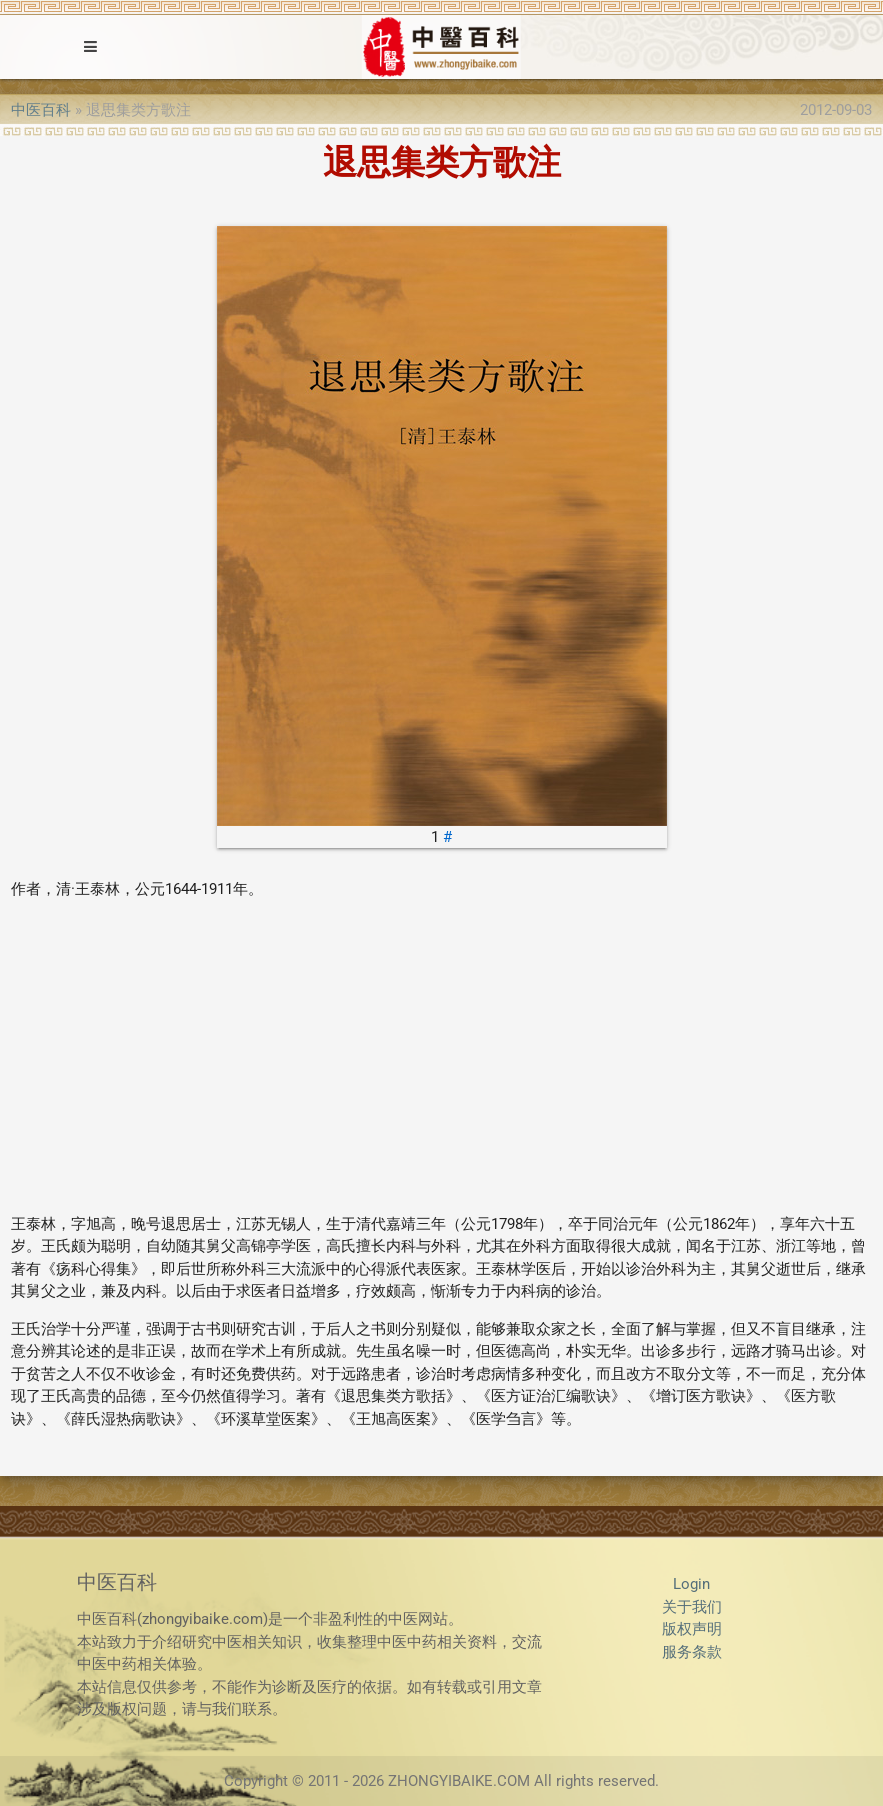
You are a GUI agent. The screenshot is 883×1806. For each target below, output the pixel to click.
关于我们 (692, 1607)
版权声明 (692, 1629)
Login (691, 1584)
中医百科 (41, 110)
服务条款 (692, 1652)
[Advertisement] (441, 1057)
